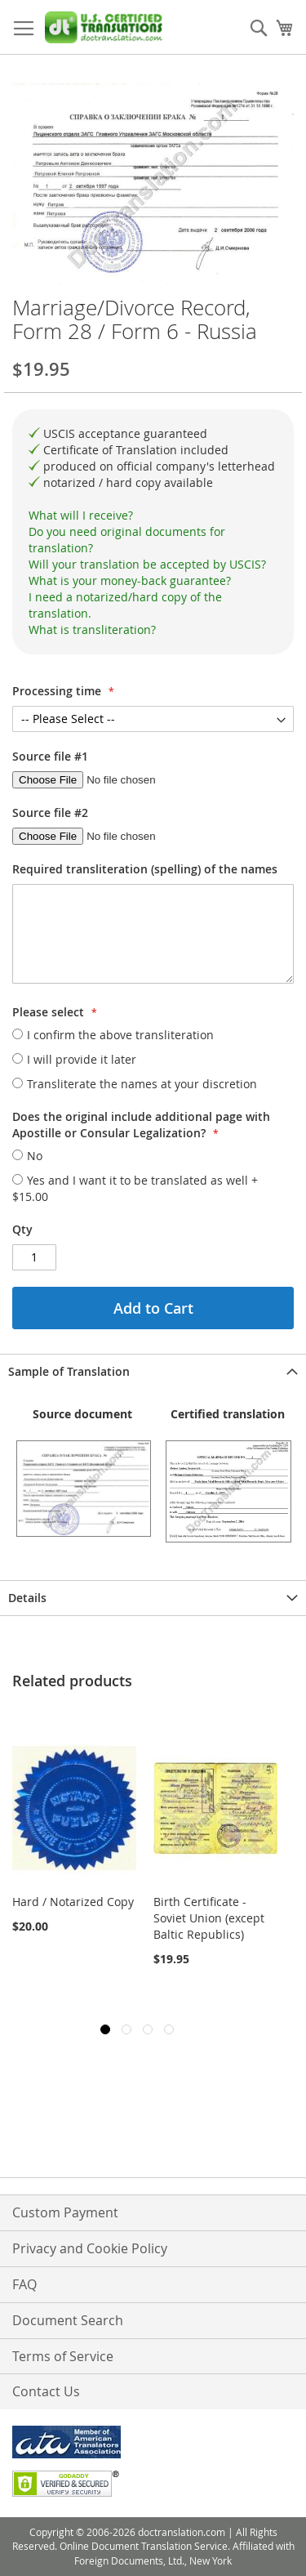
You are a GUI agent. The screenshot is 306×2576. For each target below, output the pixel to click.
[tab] (153, 515)
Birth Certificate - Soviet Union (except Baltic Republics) (208, 1918)
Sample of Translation (69, 1371)
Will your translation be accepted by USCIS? (147, 564)
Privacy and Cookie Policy (89, 2248)
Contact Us (46, 2391)
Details (27, 1597)
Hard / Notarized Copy (73, 1901)
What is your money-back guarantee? (130, 580)
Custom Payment (65, 2212)
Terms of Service (62, 2356)
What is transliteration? (92, 629)
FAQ (24, 2284)
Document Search (67, 2320)
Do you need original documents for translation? (127, 540)
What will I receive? (81, 515)
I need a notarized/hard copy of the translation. (125, 605)
